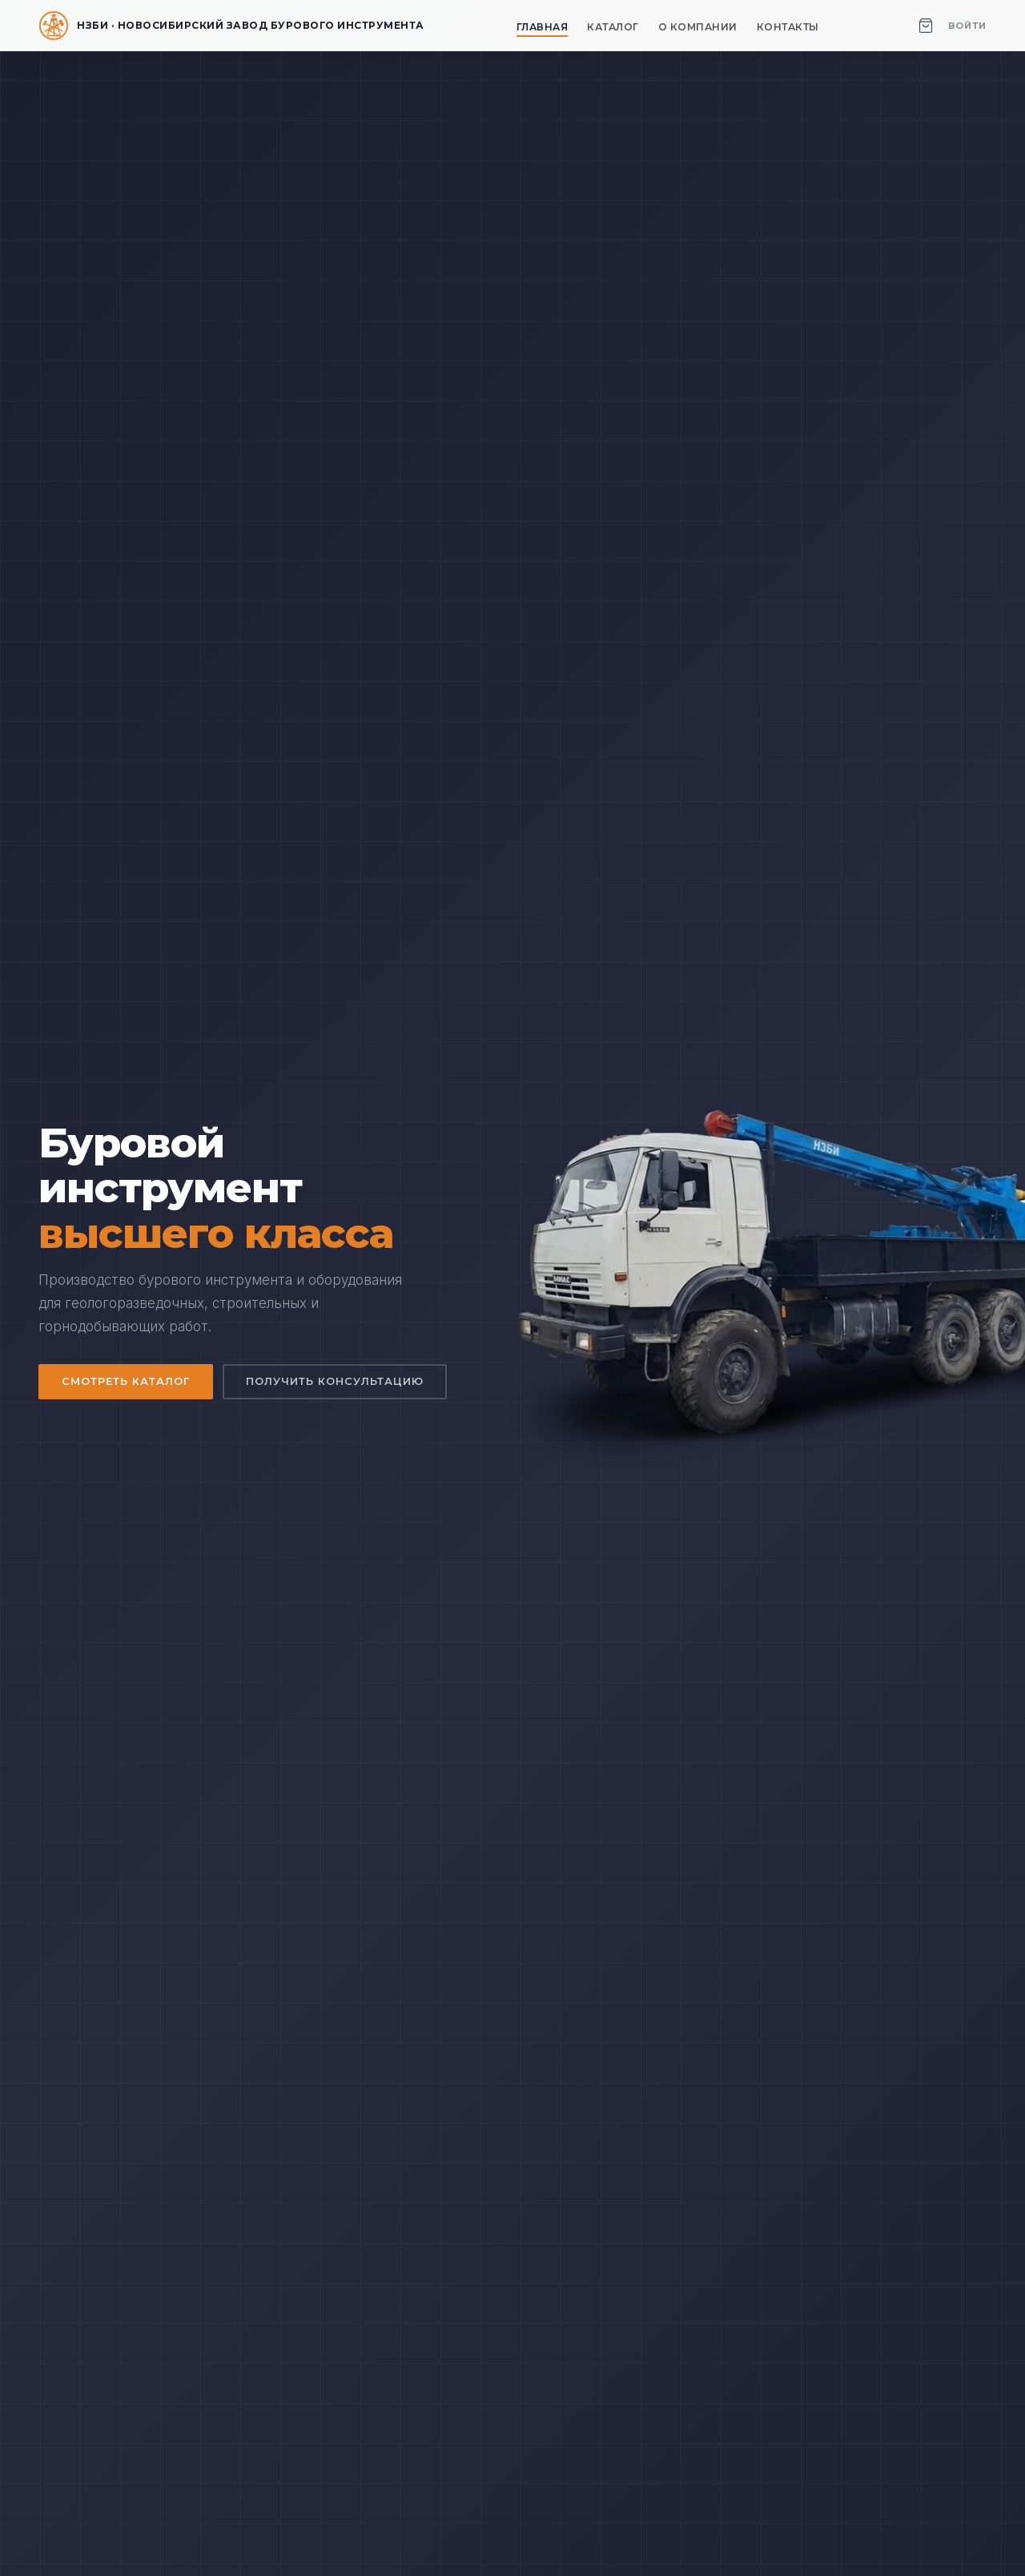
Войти (967, 25)
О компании (698, 27)
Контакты (788, 27)
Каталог (613, 27)
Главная (543, 27)
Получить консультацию (337, 1381)
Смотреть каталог (126, 1381)
